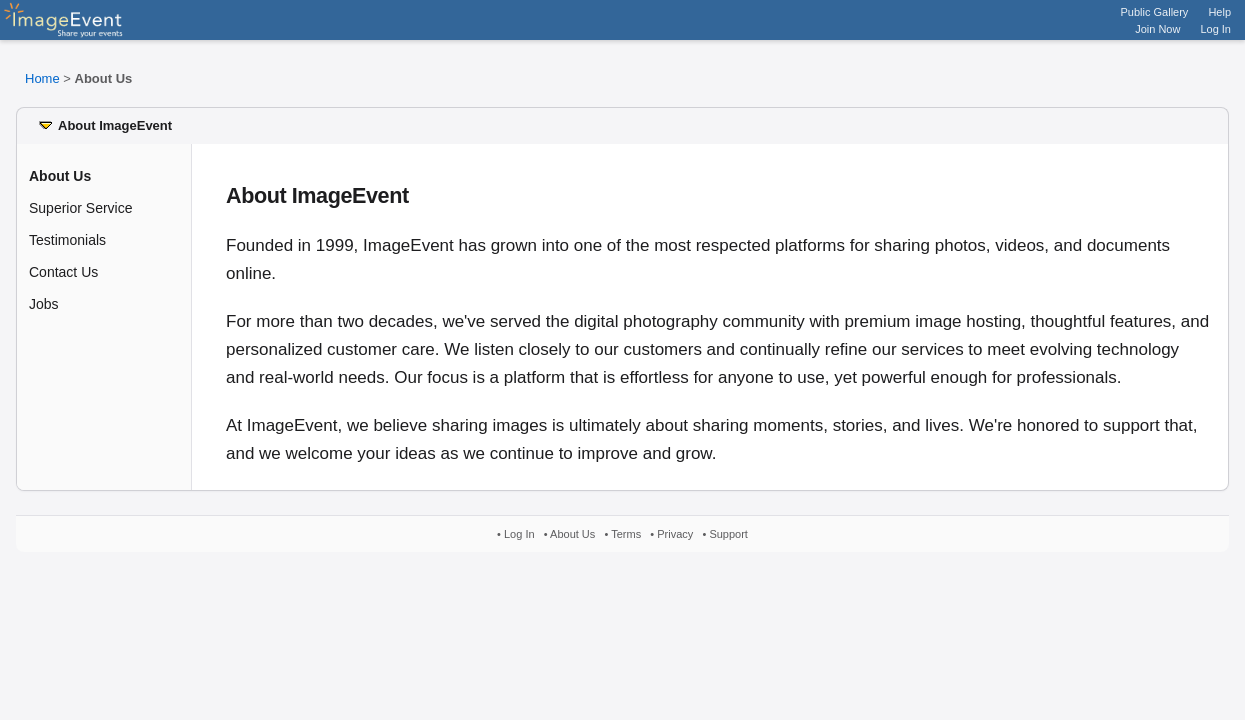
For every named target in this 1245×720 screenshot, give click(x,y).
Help (1219, 12)
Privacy (675, 534)
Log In (1215, 29)
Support (728, 534)
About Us (572, 534)
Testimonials (67, 240)
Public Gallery (1155, 12)
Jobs (44, 304)
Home (42, 78)
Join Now (1157, 29)
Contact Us (63, 272)
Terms (626, 534)
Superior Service (81, 208)
